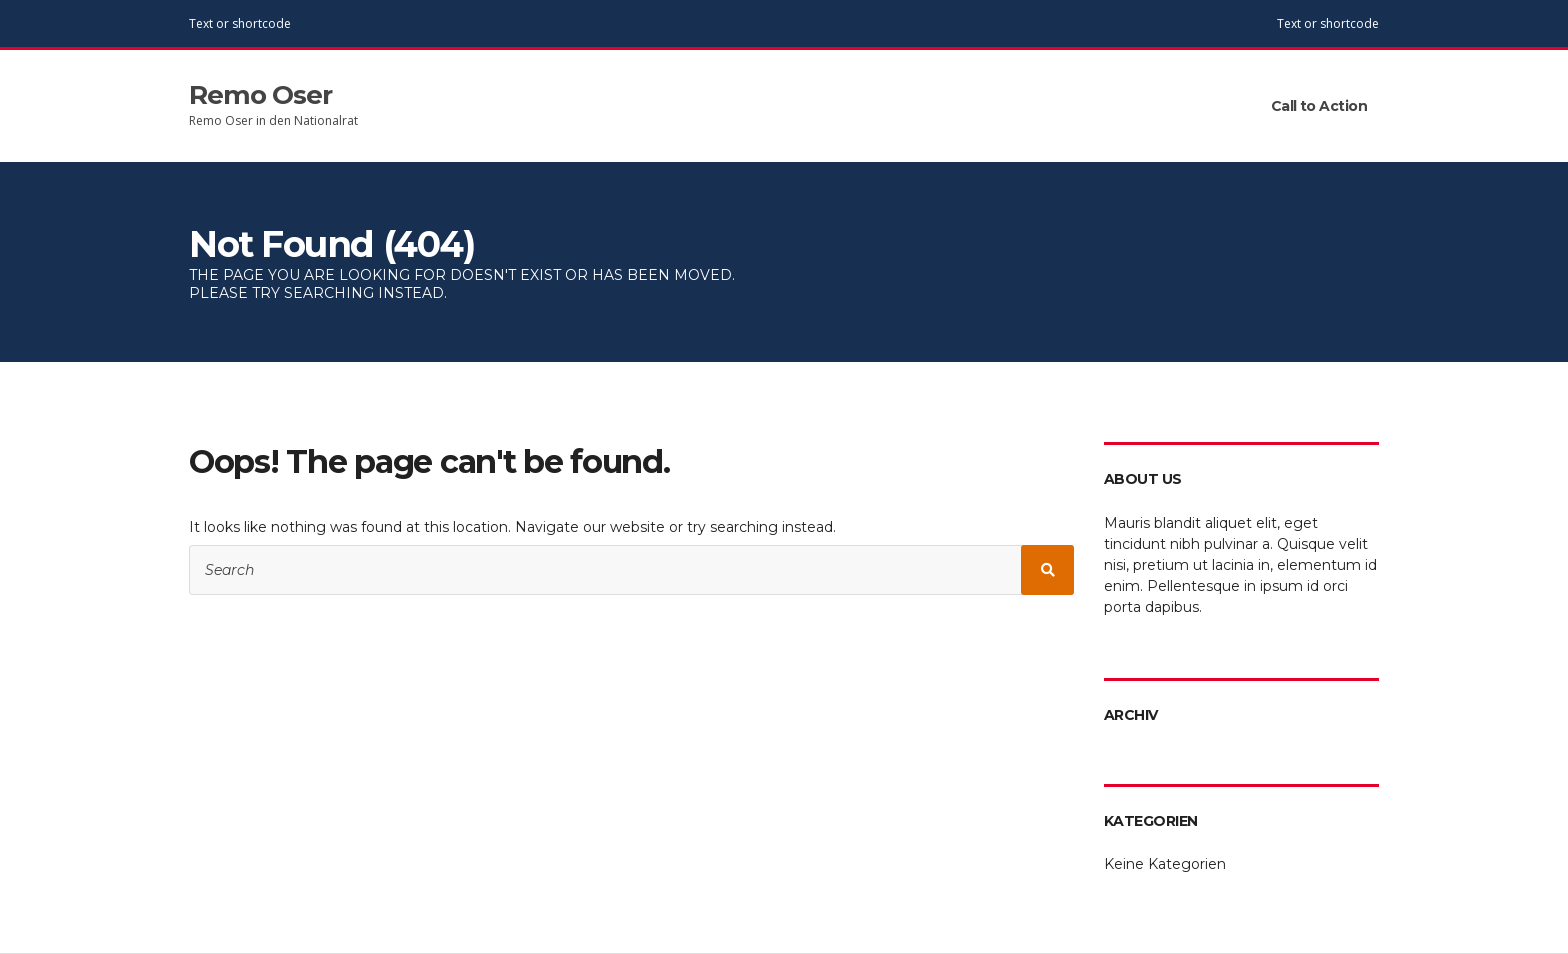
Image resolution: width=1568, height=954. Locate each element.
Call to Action (1319, 106)
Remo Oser (260, 95)
